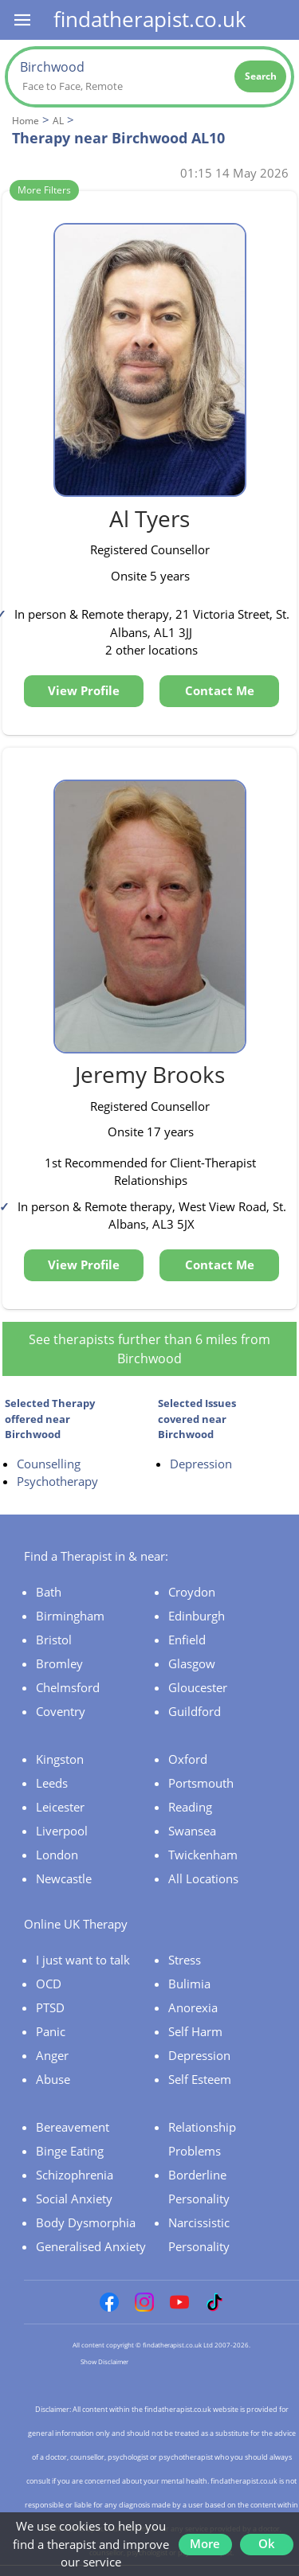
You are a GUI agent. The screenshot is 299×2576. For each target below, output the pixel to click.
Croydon (191, 1592)
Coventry (60, 1711)
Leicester (60, 1807)
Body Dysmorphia (86, 2222)
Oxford (187, 1759)
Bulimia (189, 1984)
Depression (201, 1464)
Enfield (187, 1640)
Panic (50, 2031)
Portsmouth (201, 1783)
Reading (190, 1807)
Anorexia (193, 2007)
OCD (48, 1984)
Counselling (49, 1464)
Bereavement (72, 2127)
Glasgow (191, 1663)
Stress (184, 1960)
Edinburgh (196, 1616)
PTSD (50, 2007)
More (205, 2543)
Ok (266, 2543)
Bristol (54, 1640)
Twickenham (203, 1855)
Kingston (60, 1759)
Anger (52, 2055)
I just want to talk (83, 1960)
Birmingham (70, 1616)
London (57, 1855)
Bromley (59, 1663)
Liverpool (62, 1831)
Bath (48, 1592)
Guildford (194, 1711)
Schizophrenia (74, 2175)
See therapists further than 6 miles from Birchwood (149, 1349)
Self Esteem (199, 2079)
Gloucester (197, 1687)
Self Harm (195, 2031)
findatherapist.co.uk (149, 19)
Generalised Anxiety (91, 2246)
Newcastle (64, 1878)
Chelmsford (68, 1687)
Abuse (53, 2079)
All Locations (203, 1878)
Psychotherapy (57, 1481)
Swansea (192, 1831)
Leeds (52, 1783)
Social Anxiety (74, 2199)
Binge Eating (70, 2151)
